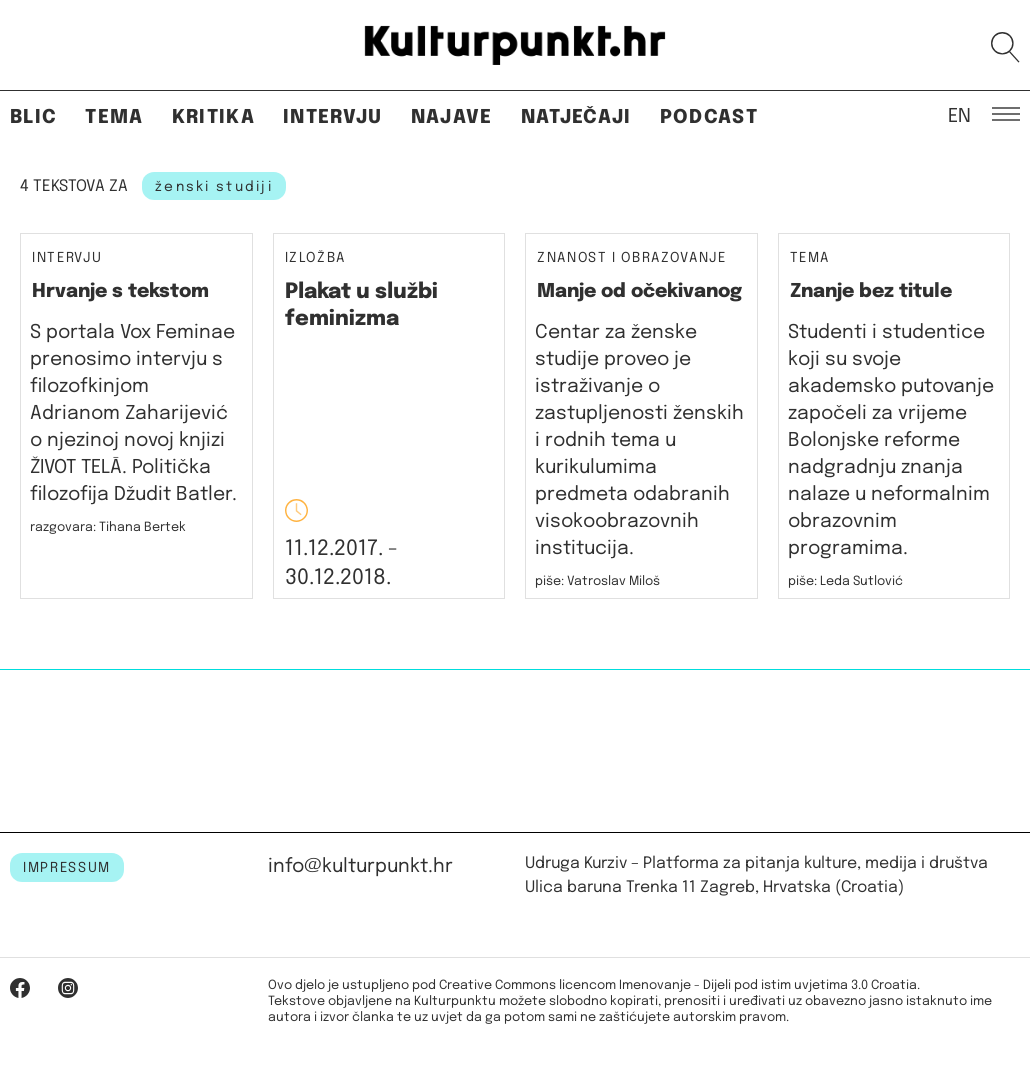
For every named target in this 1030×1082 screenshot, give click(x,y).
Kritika (213, 117)
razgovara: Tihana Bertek (108, 527)
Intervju (333, 117)
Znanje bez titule (871, 291)
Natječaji (576, 117)
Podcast (709, 117)
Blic (33, 117)
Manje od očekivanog (639, 291)
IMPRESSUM (67, 868)
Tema (114, 117)
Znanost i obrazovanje (632, 258)
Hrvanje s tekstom (120, 291)
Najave (452, 117)
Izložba (316, 258)
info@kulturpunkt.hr (360, 866)
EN (959, 115)
